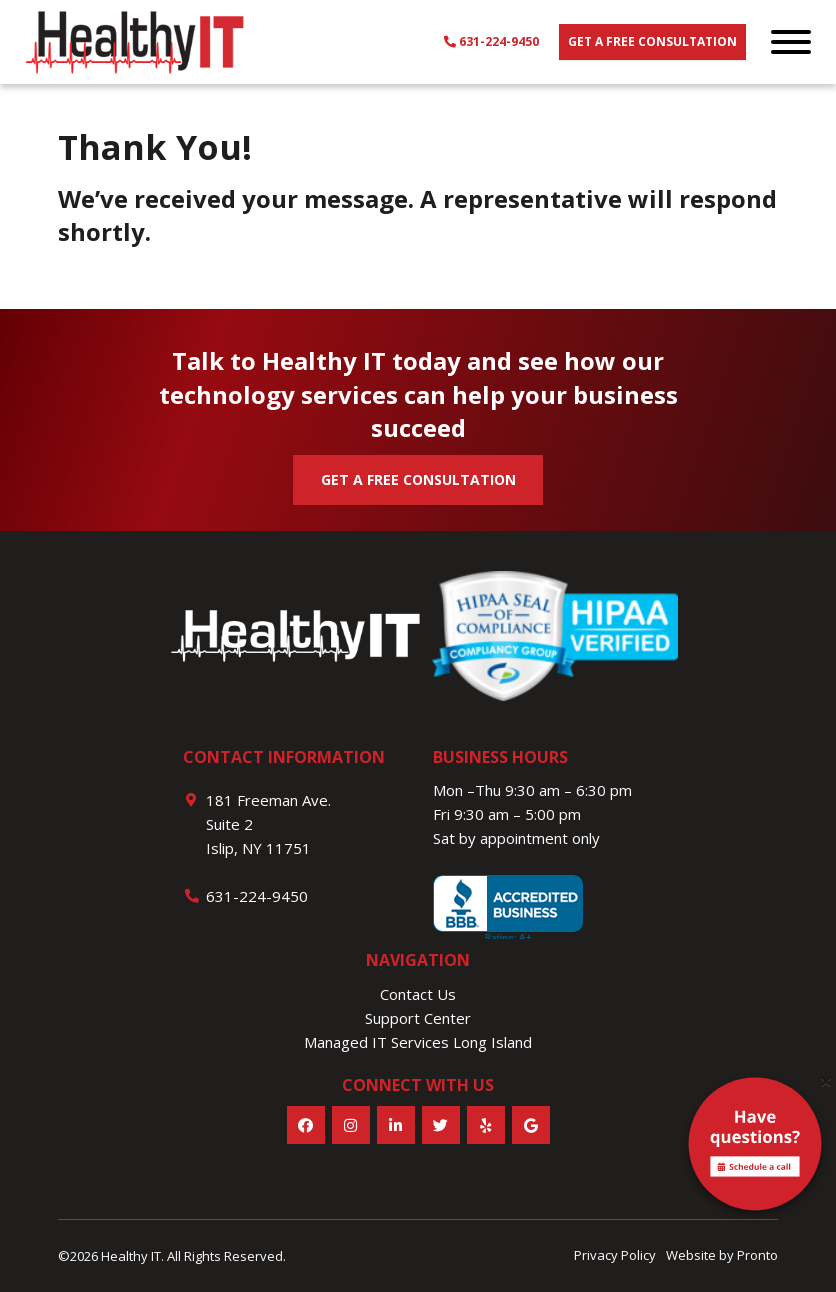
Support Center (418, 1018)
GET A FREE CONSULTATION (418, 479)
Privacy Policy (615, 1255)
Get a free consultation (652, 41)
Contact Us (418, 994)
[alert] (755, 1148)
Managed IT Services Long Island (418, 1042)
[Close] (826, 1081)
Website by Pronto (722, 1255)
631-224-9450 (491, 41)
